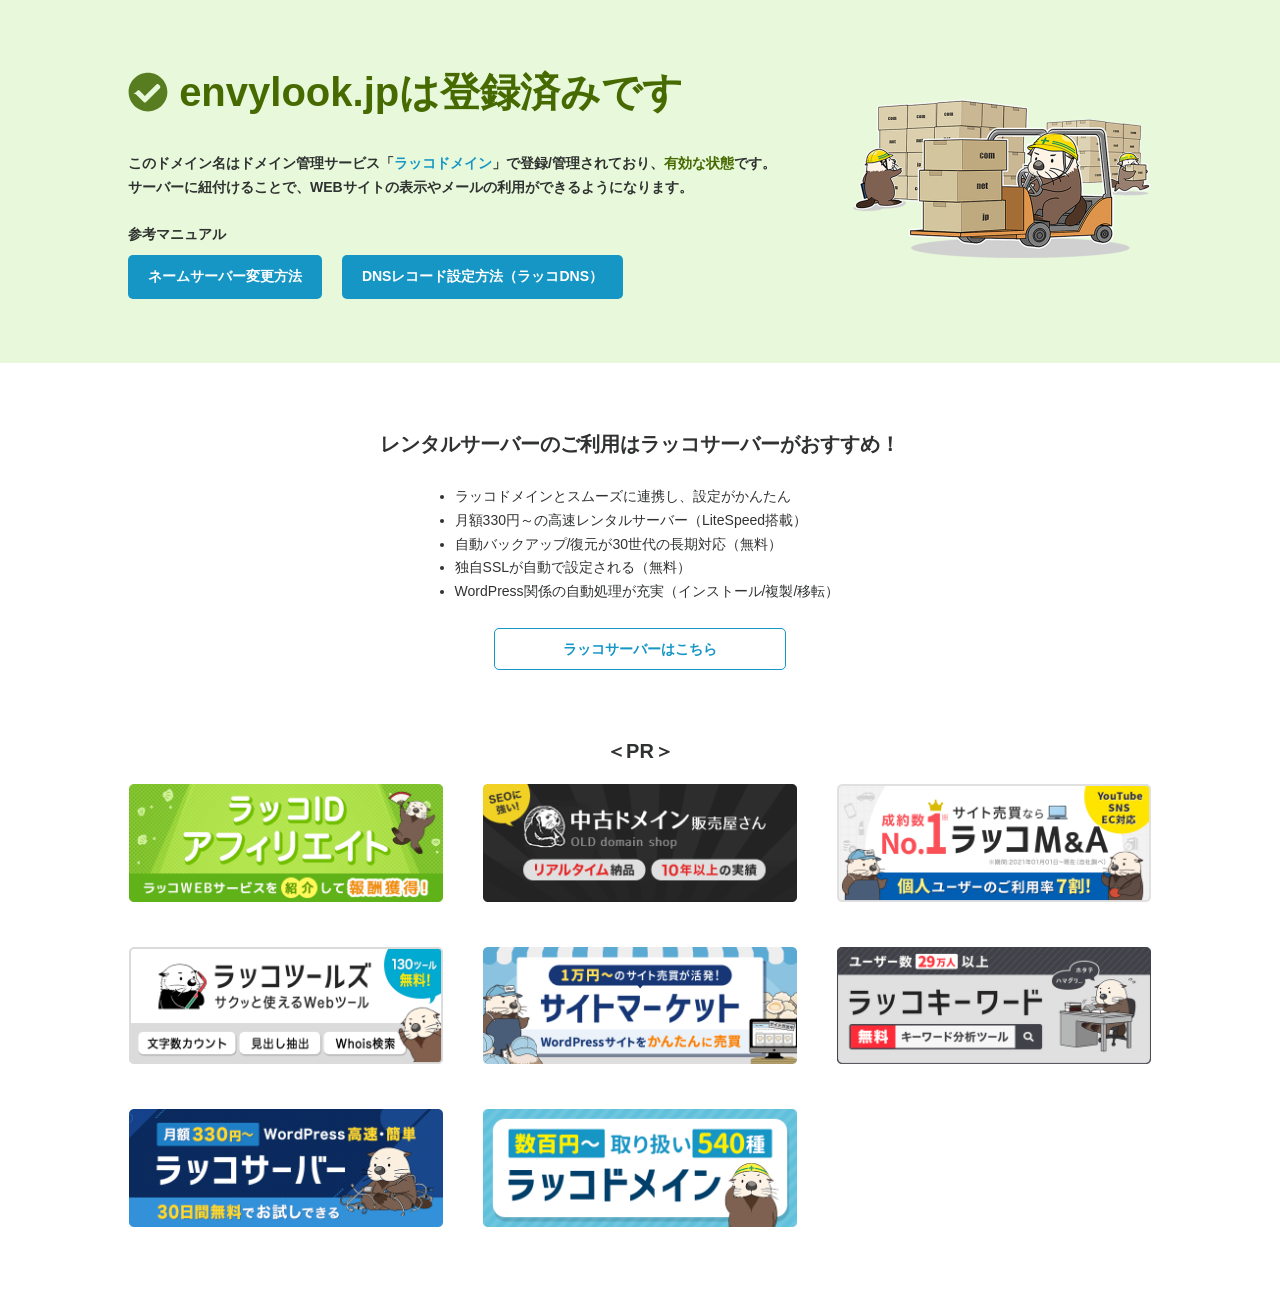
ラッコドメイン (443, 163)
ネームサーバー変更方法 (225, 276)
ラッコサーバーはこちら (640, 649)
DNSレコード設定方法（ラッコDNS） (482, 276)
